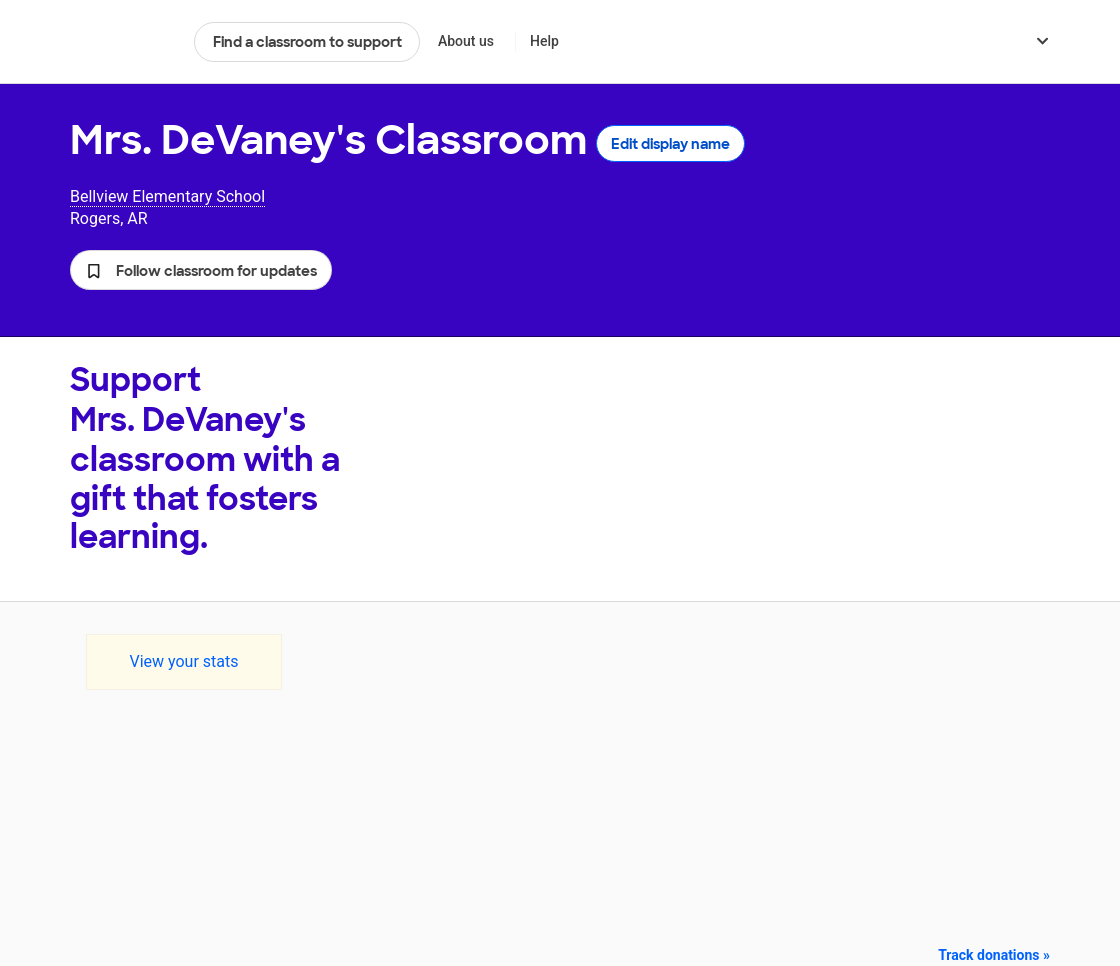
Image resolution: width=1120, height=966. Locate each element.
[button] (201, 270)
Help (544, 41)
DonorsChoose (123, 42)
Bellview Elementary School (167, 196)
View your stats (183, 661)
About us (466, 41)
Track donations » (994, 955)
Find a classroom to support (307, 42)
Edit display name (670, 144)
